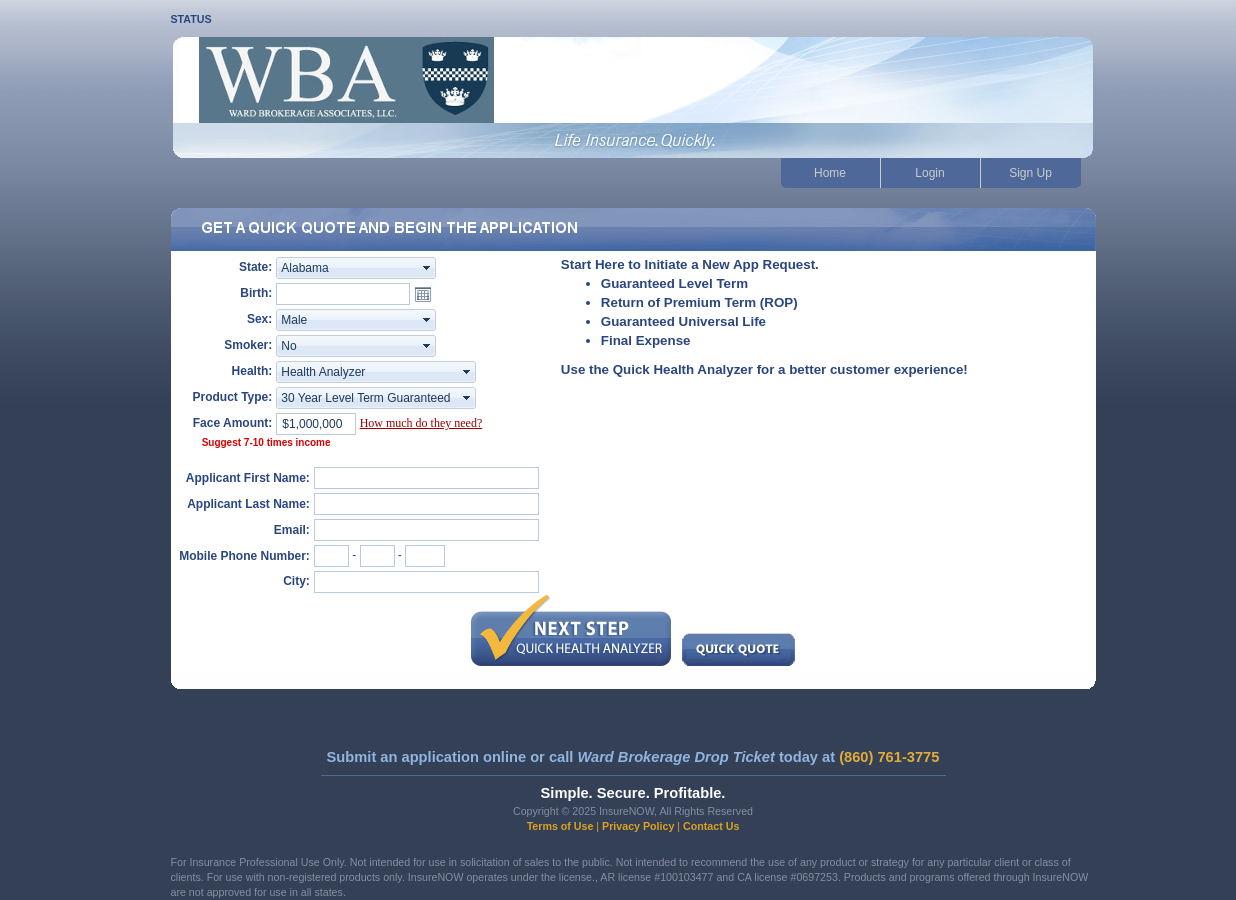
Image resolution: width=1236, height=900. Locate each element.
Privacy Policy (638, 826)
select (427, 268)
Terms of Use (560, 826)
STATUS (191, 19)
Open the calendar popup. (423, 294)
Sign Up (1030, 173)
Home (830, 173)
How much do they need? (421, 423)
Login (929, 173)
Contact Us (711, 826)
